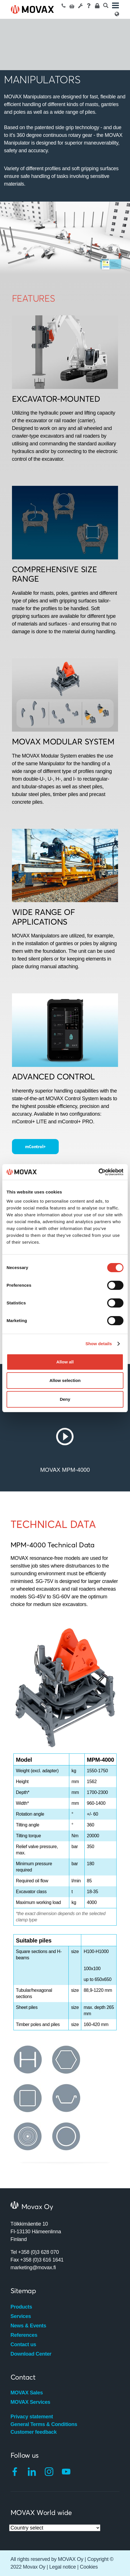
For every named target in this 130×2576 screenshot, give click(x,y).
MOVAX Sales (27, 2393)
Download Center (31, 2354)
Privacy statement (32, 2416)
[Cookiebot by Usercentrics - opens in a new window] (98, 1172)
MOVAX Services (30, 2402)
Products (21, 2307)
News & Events (28, 2326)
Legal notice (62, 2567)
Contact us (23, 2344)
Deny (65, 1399)
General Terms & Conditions (44, 2424)
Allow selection (64, 1380)
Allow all (65, 1361)
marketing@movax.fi (33, 2267)
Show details (99, 1343)
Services (21, 2316)
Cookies (89, 2567)
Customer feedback (34, 2432)
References (24, 2335)
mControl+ (35, 1146)
